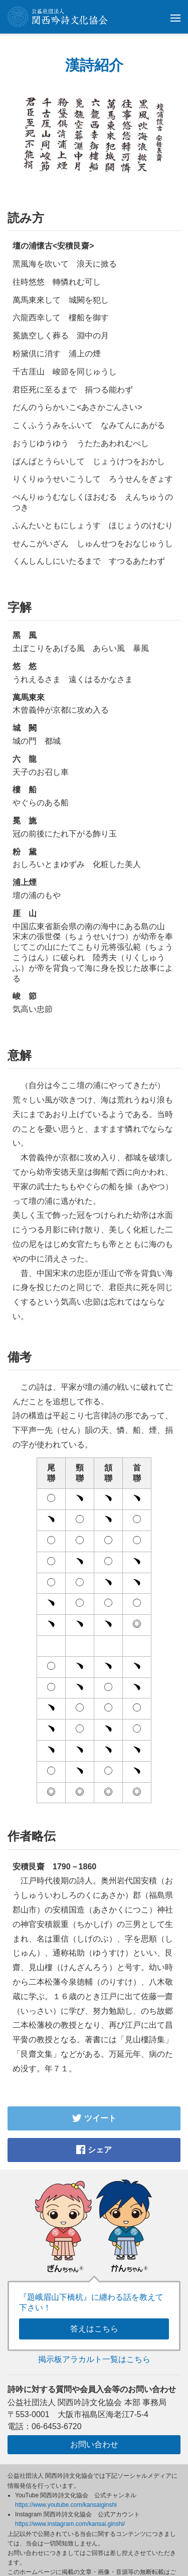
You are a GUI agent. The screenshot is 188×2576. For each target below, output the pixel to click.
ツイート (94, 2118)
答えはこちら (94, 2328)
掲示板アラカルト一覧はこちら (94, 2359)
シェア (93, 2149)
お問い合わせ (94, 2444)
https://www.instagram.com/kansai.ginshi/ (70, 2523)
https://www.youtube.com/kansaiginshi (66, 2504)
